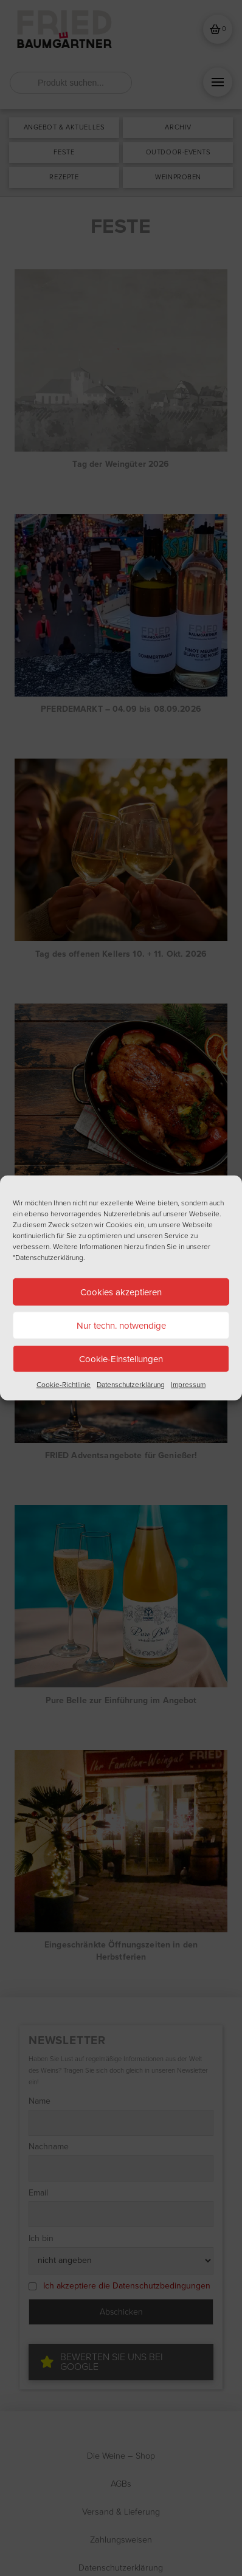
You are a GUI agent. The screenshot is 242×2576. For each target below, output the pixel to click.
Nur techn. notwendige (121, 1325)
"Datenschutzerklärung (48, 1257)
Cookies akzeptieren (121, 1291)
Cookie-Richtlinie (63, 1384)
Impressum (188, 1384)
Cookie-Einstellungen (121, 1358)
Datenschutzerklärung (131, 1384)
